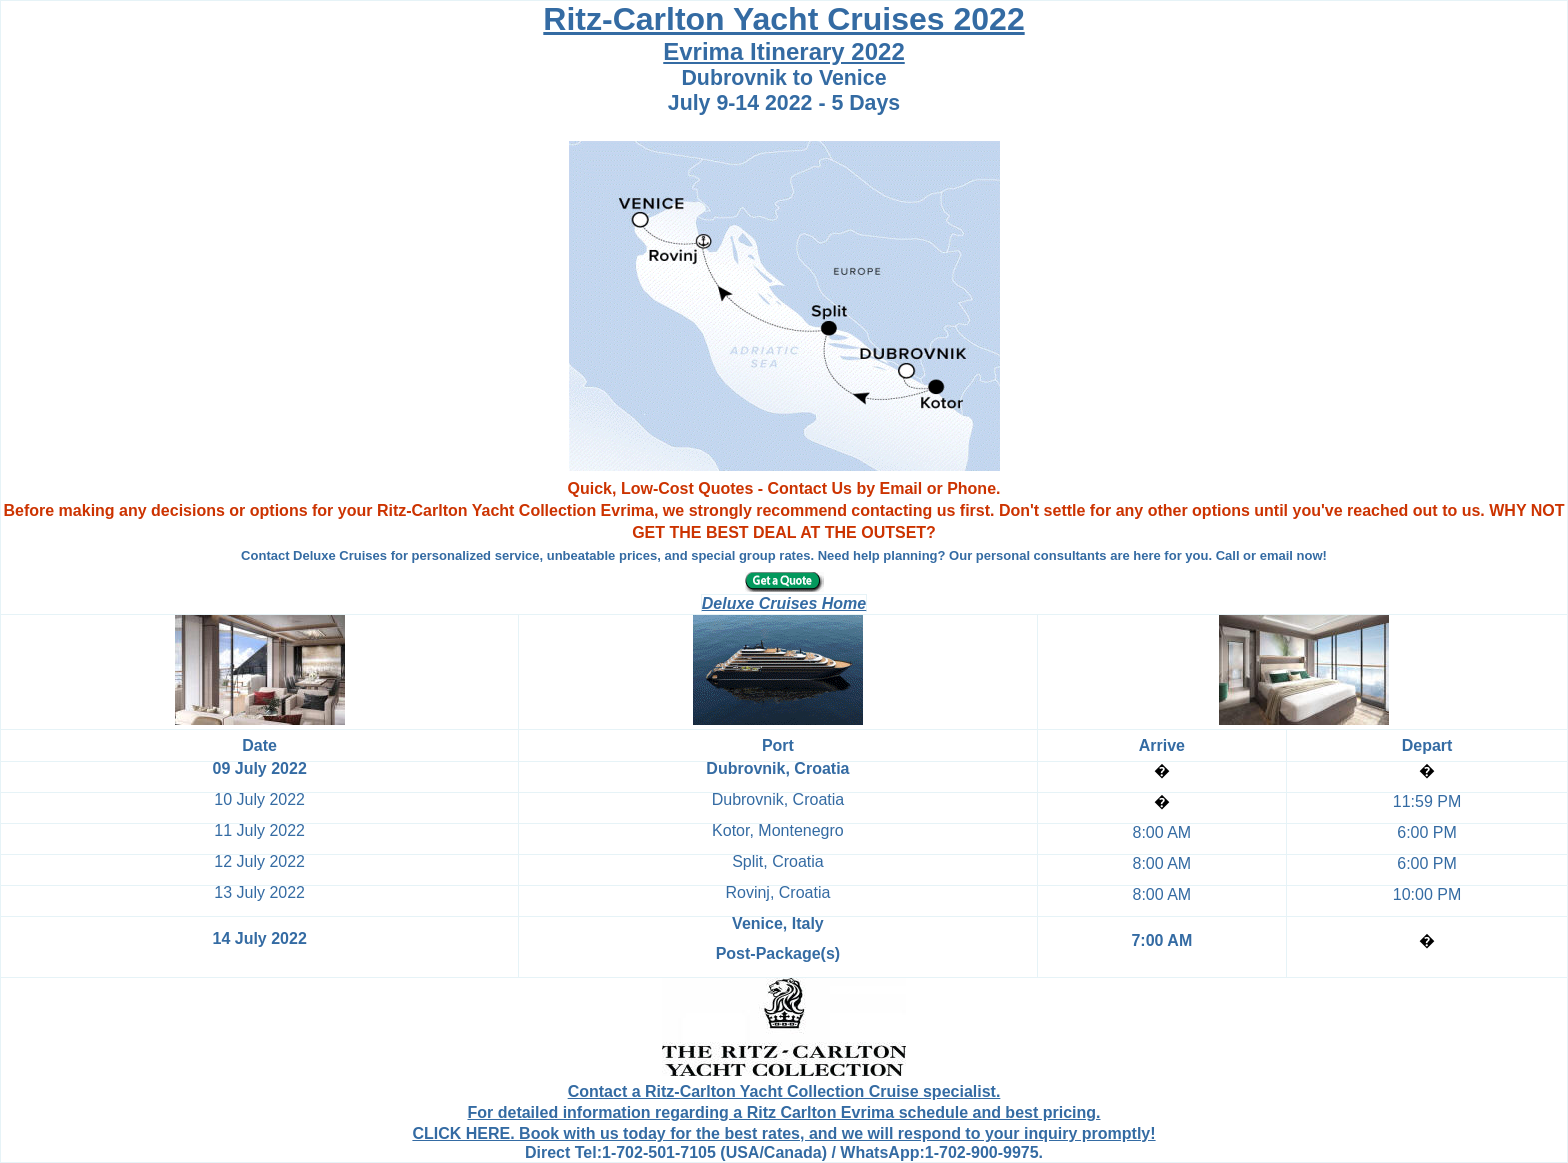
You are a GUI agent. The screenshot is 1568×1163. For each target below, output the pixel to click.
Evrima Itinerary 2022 (784, 51)
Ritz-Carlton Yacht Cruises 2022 (783, 19)
